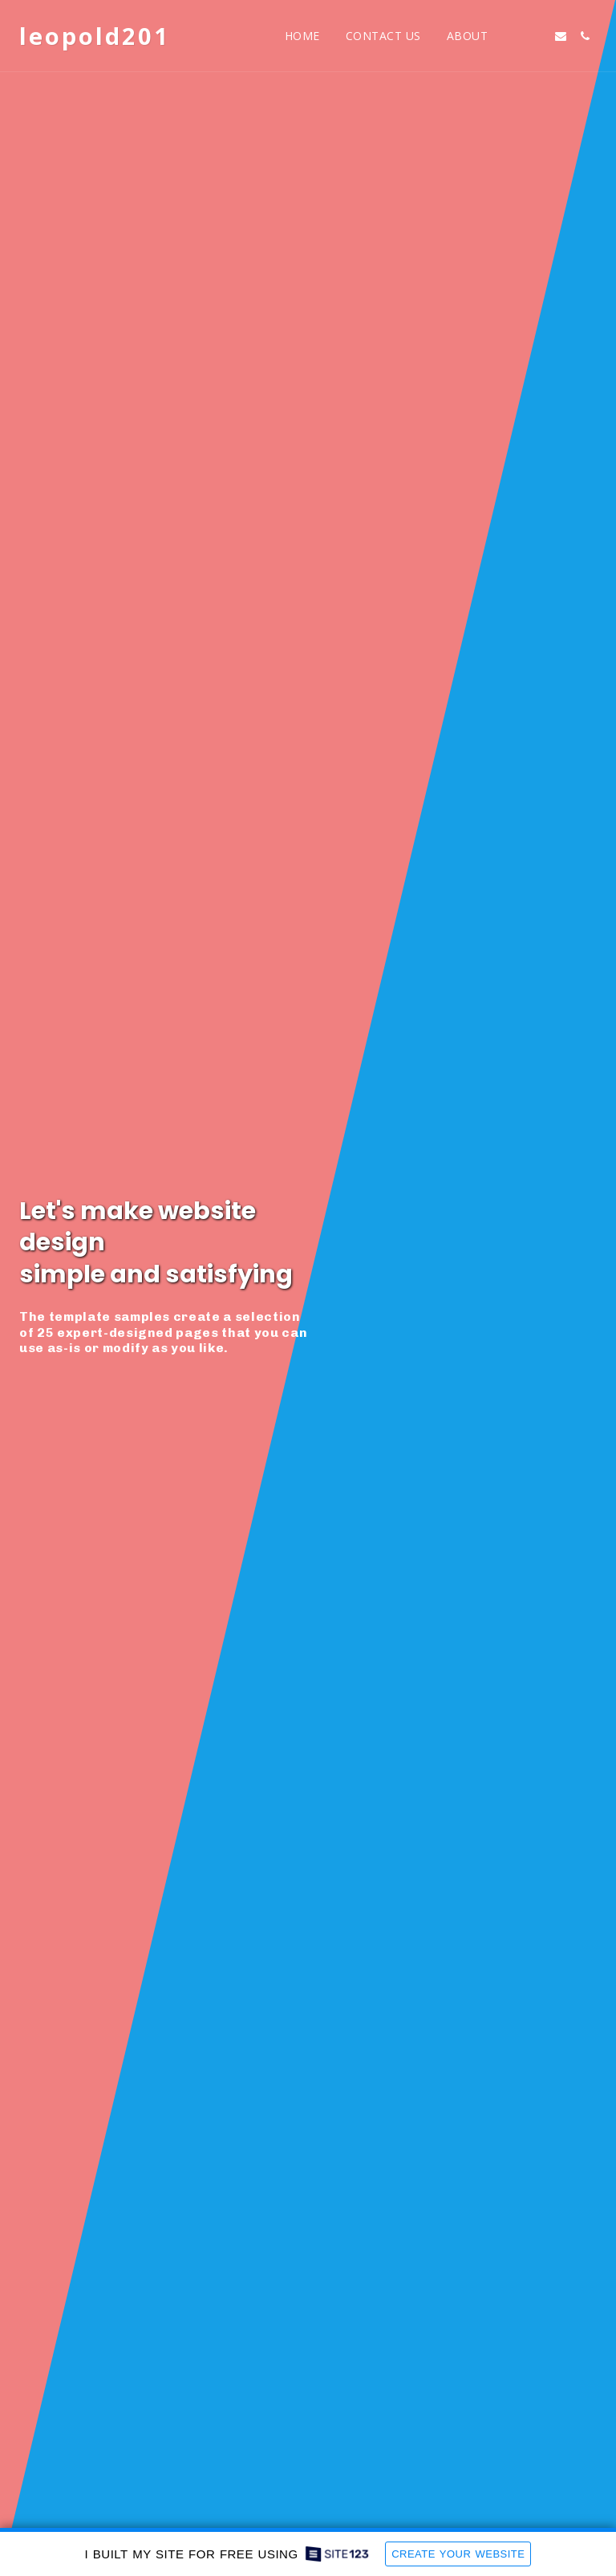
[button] (512, 36)
